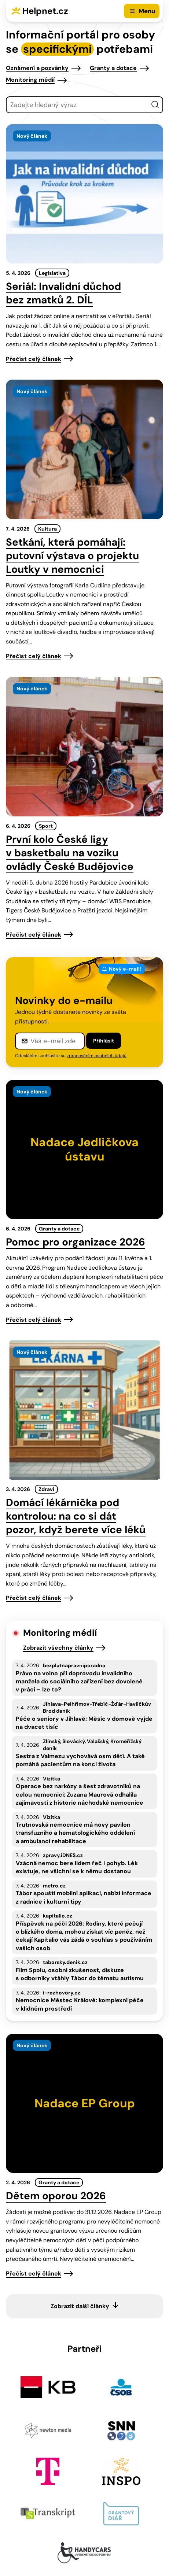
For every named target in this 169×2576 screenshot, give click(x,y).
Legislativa (52, 273)
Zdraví (46, 1489)
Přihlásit (103, 1040)
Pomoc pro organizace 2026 (75, 1242)
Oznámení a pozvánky (37, 68)
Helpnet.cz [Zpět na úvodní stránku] (45, 10)
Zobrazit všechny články (58, 1647)
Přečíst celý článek (33, 359)
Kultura (47, 528)
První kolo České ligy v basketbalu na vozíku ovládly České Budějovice (69, 853)
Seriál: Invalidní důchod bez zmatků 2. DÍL (63, 293)
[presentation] (84, 193)
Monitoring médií (30, 80)
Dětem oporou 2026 (56, 2196)
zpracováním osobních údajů (96, 1056)
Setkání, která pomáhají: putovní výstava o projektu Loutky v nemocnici (72, 555)
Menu (147, 11)
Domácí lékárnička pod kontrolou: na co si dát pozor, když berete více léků (76, 1516)
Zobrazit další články (80, 2306)
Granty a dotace (113, 68)
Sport (46, 826)
